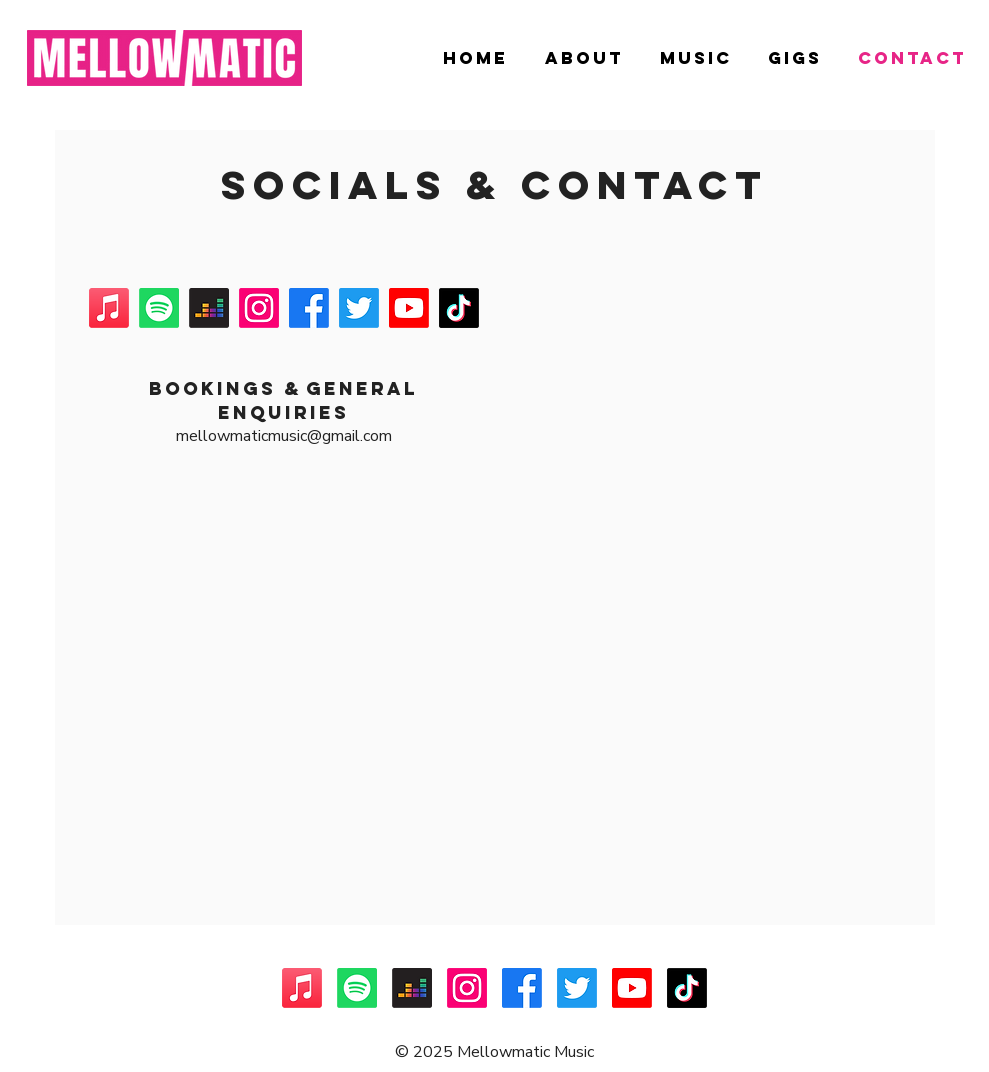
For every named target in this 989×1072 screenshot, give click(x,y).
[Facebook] (309, 308)
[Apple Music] (109, 308)
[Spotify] (159, 308)
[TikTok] (459, 308)
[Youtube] (409, 308)
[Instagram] (259, 308)
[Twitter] (359, 308)
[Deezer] (209, 308)
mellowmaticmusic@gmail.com (284, 436)
